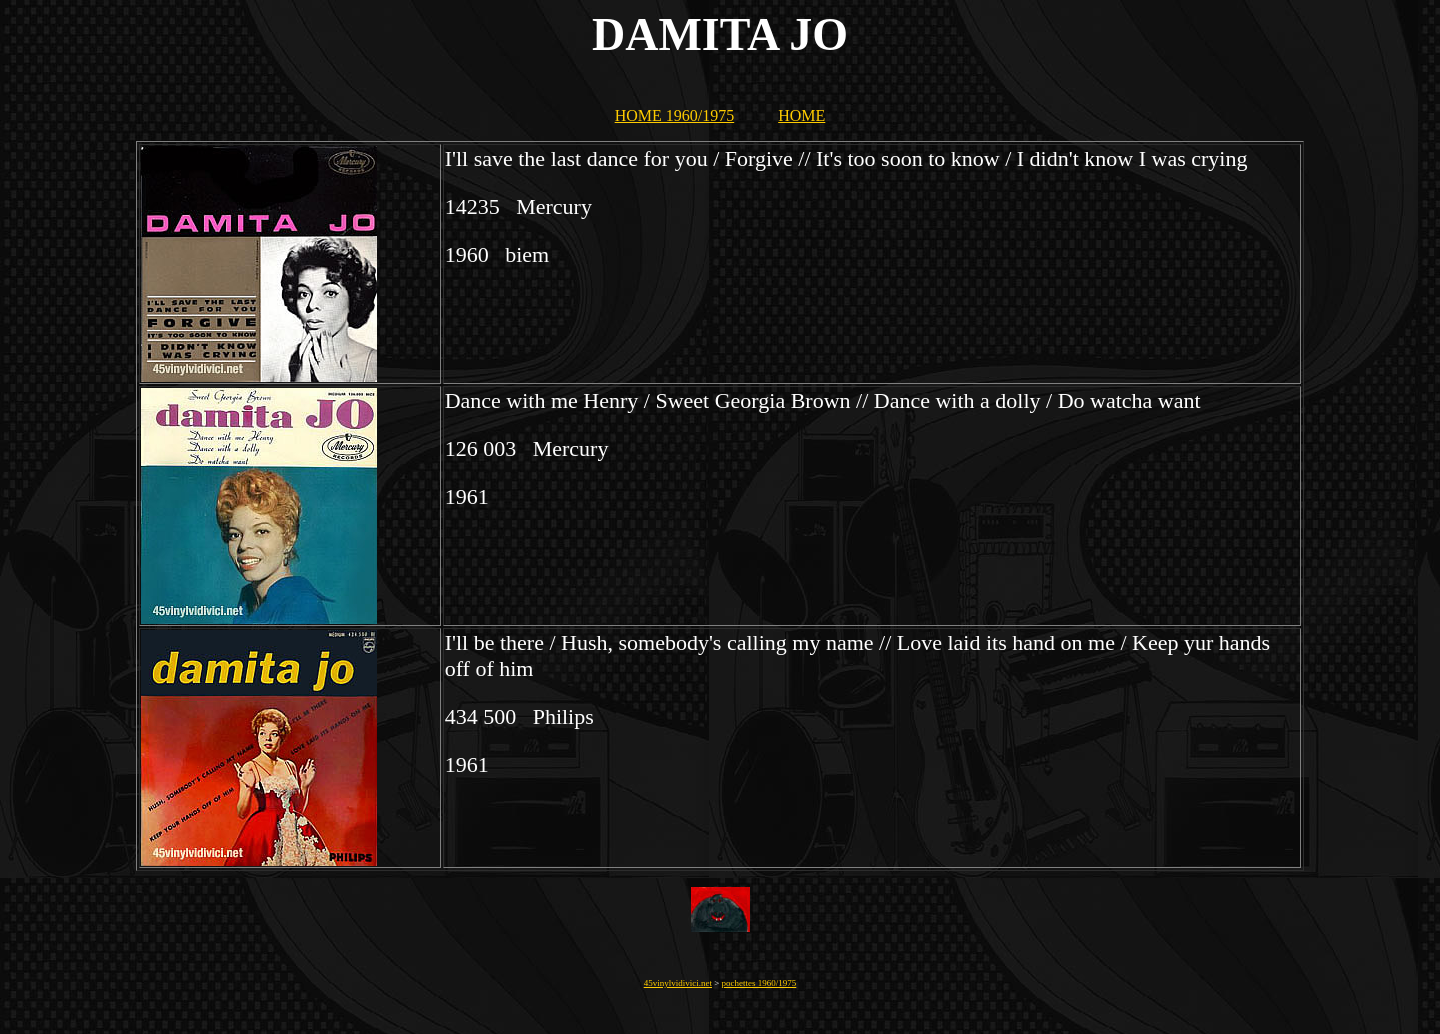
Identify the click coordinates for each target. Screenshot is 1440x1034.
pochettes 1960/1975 (759, 983)
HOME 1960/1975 (675, 115)
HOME (801, 115)
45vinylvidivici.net (678, 983)
